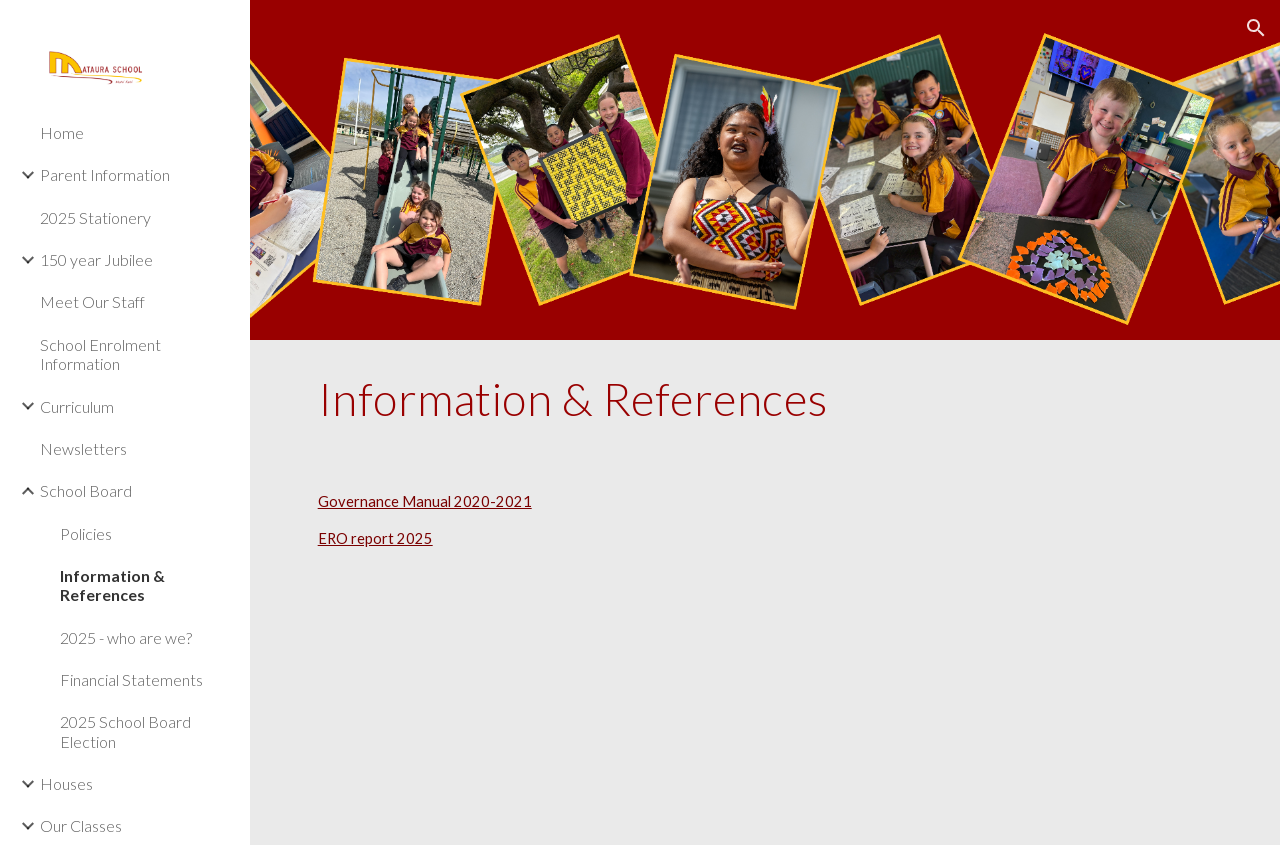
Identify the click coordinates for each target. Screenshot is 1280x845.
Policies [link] (86, 533)
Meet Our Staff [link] (92, 301)
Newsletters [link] (83, 448)
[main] (765, 399)
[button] (1256, 28)
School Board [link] (86, 490)
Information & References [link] (112, 585)
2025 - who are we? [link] (126, 637)
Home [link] (62, 132)
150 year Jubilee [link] (96, 259)
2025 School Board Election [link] (125, 731)
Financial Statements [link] (131, 679)
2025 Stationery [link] (95, 217)
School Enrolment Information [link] (100, 354)
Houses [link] (66, 783)
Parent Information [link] (105, 174)
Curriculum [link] (77, 406)
